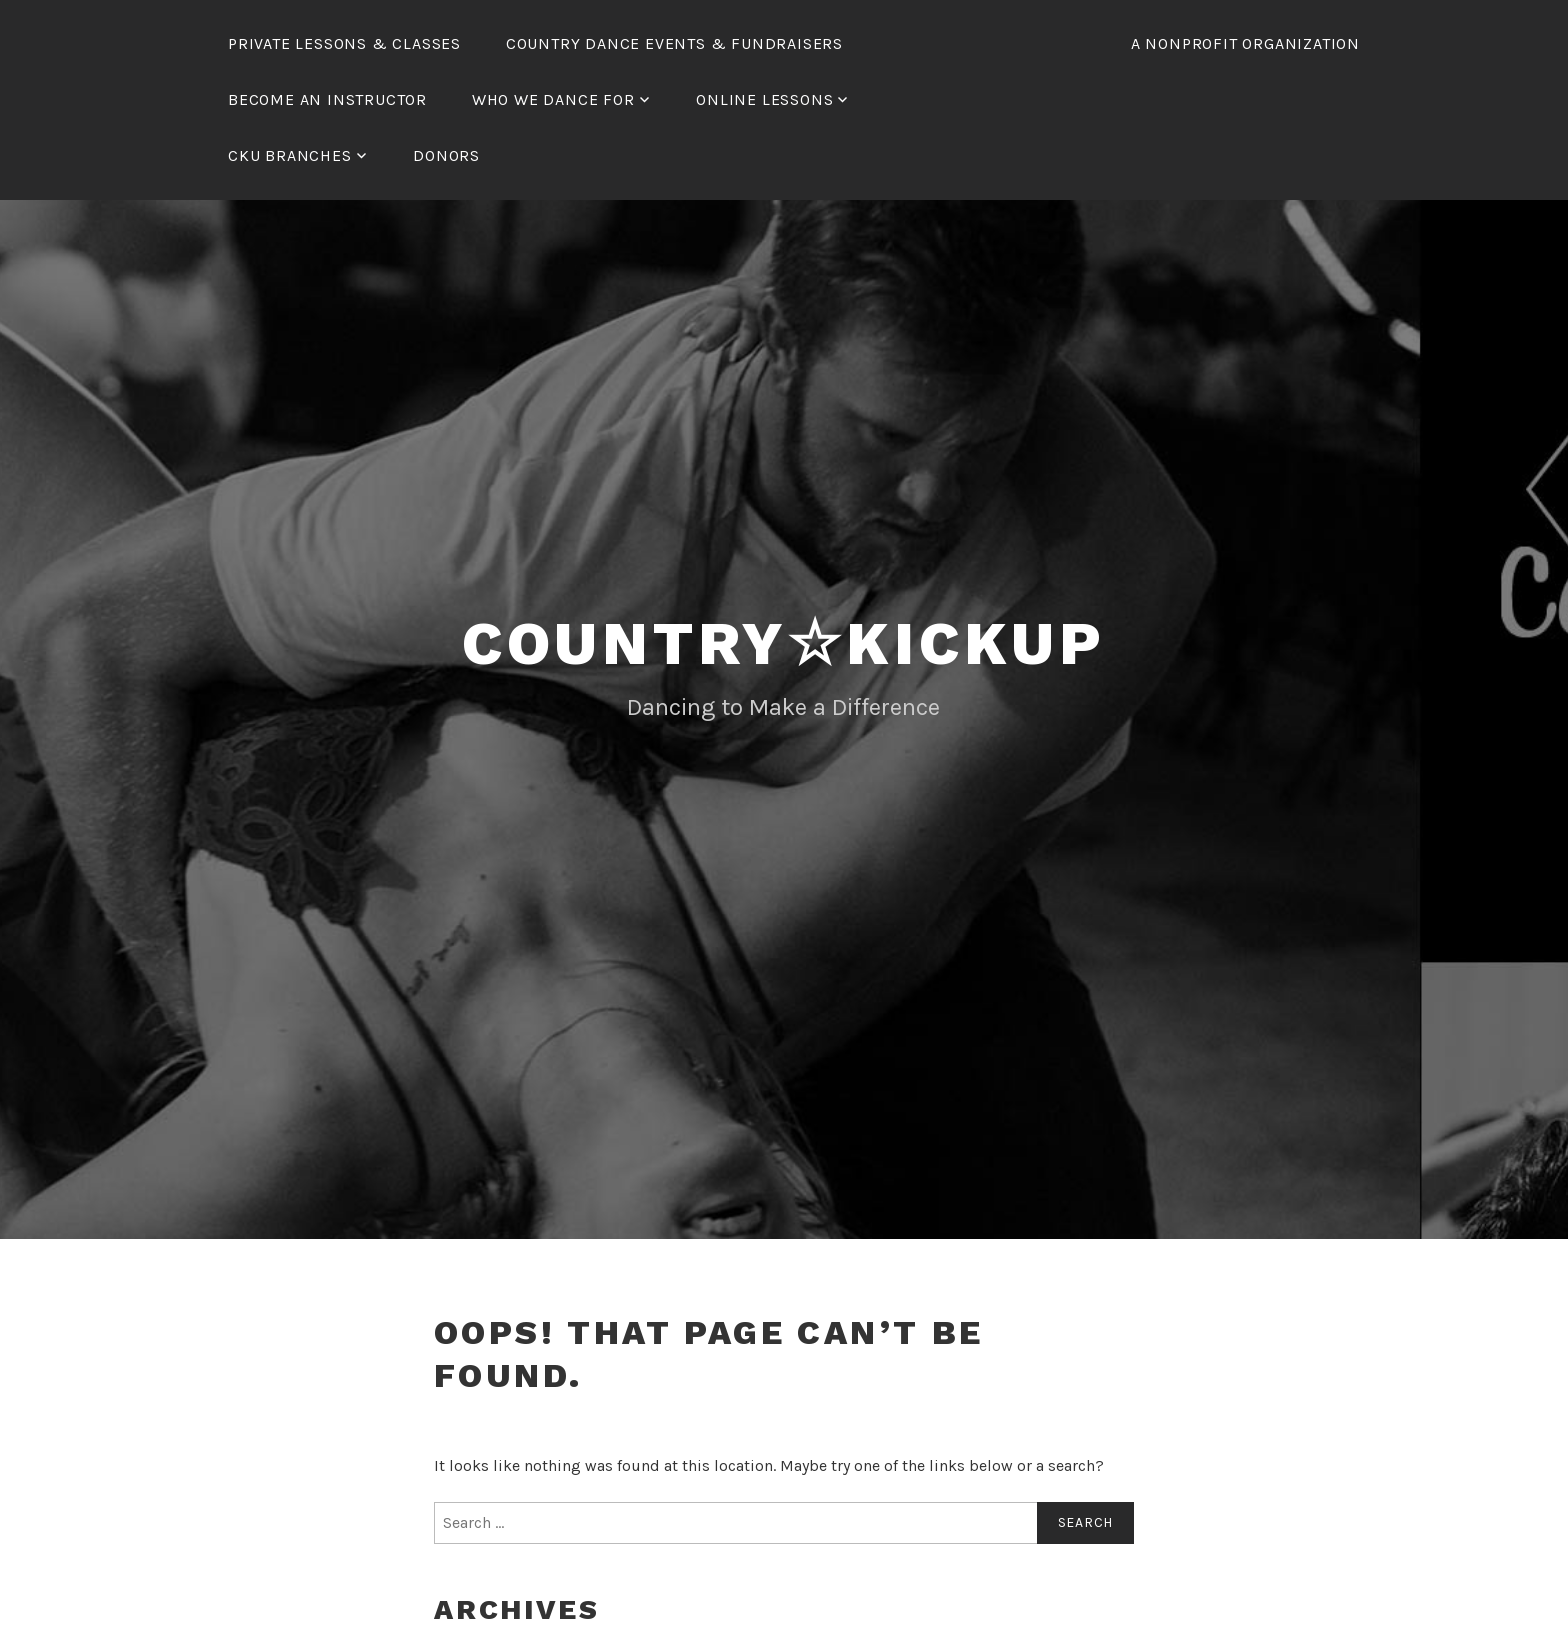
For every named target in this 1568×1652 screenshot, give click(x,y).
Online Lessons (764, 99)
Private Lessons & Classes (344, 43)
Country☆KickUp (784, 643)
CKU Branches (290, 155)
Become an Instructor (327, 99)
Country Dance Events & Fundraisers (674, 43)
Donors (446, 155)
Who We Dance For (553, 99)
